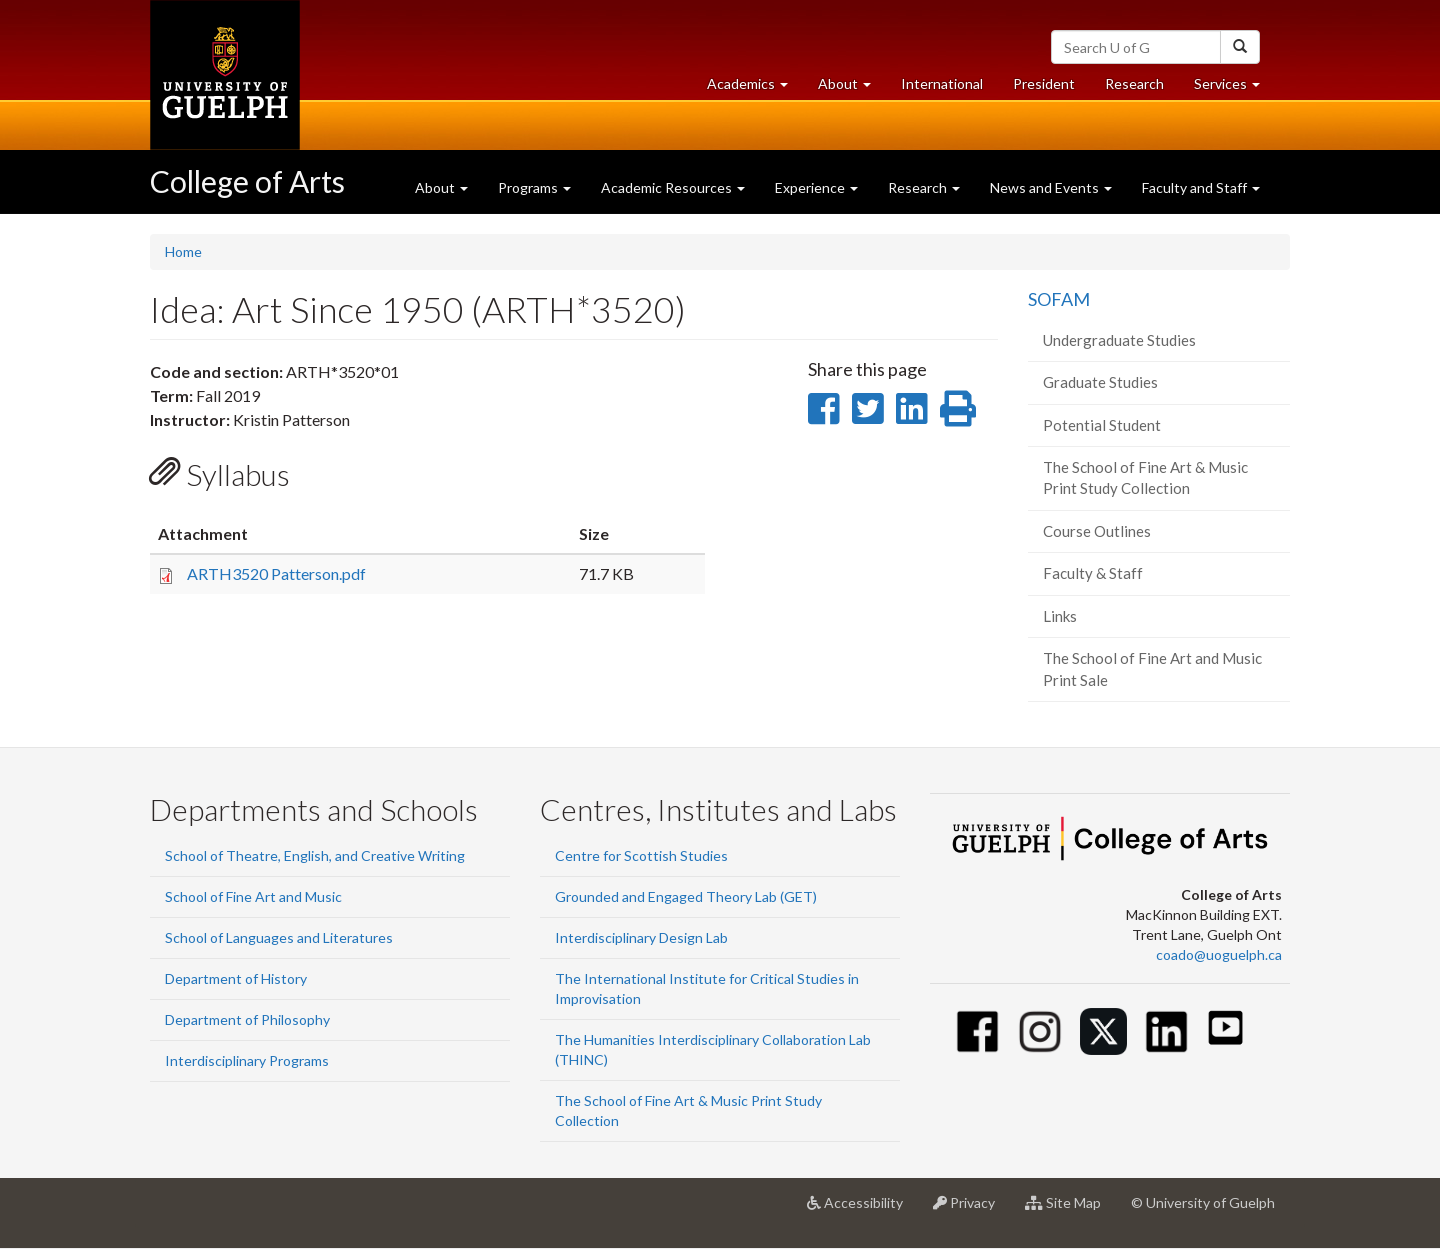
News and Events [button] (1051, 187)
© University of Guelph (1203, 1202)
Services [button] (1234, 88)
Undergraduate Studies (1119, 340)
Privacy (971, 1210)
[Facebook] (977, 1031)
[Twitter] (1103, 1031)
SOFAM (1059, 299)
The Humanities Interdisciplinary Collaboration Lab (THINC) (713, 1049)
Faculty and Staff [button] (1201, 187)
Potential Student (1102, 425)
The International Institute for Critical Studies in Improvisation (707, 988)
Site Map (1070, 1210)
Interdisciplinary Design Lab (641, 937)
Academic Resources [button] (673, 187)
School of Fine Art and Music (253, 896)
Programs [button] (534, 187)
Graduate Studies (1100, 382)
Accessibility (862, 1210)
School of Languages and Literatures (279, 937)
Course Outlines (1097, 531)
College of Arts (247, 181)
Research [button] (924, 187)
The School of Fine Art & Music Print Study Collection (1145, 477)
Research (1142, 88)
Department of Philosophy (247, 1019)
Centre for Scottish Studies (641, 855)
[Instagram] (1040, 1031)
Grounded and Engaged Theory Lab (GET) (686, 896)
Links (1060, 616)
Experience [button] (816, 187)
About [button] (852, 88)
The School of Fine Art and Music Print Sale (1152, 668)
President (1044, 83)
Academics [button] (755, 88)
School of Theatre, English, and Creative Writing (315, 855)
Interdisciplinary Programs (247, 1060)
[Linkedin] (1166, 1031)
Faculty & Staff (1093, 573)
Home (183, 251)
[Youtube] (1225, 1027)
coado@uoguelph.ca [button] (1219, 954)
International (942, 83)
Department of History (236, 978)
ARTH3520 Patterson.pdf (276, 573)
